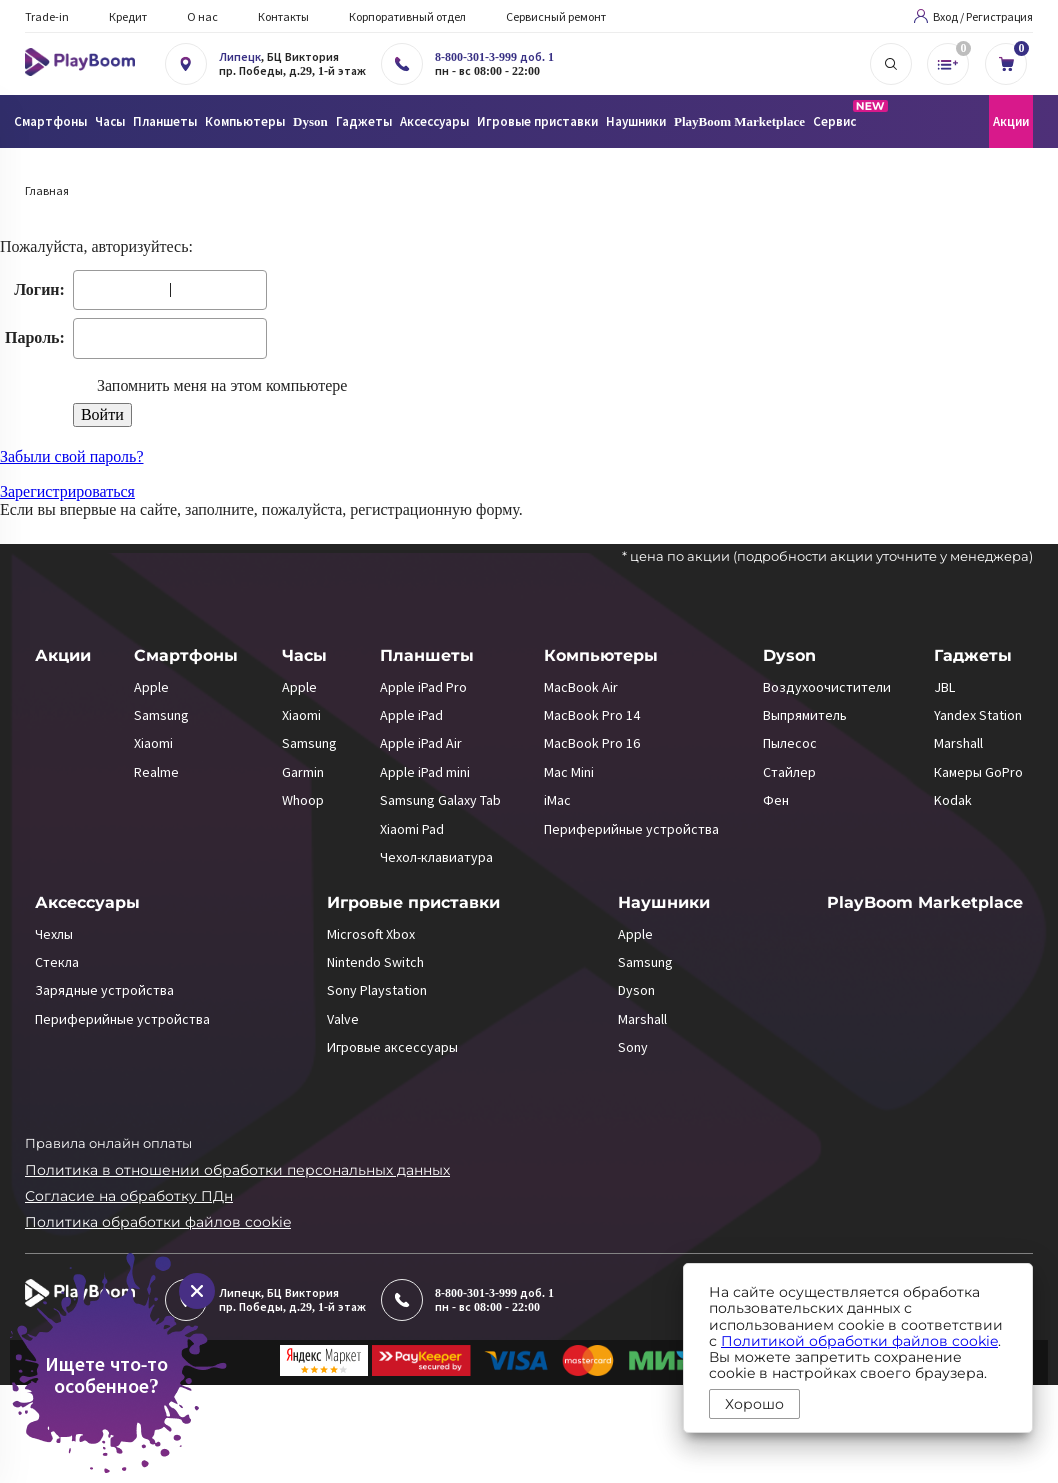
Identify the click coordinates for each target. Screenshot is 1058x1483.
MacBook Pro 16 (592, 743)
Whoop (303, 800)
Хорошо (754, 1404)
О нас (202, 16)
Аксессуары (87, 902)
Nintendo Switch (375, 962)
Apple (151, 687)
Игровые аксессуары (392, 1047)
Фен (776, 800)
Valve (343, 1019)
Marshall (958, 743)
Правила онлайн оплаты (108, 1143)
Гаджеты (973, 655)
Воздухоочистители (827, 687)
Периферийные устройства (631, 829)
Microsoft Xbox (371, 934)
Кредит (128, 16)
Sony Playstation (377, 990)
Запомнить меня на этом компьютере (220, 385)
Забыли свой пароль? (72, 456)
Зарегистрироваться (67, 491)
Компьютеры (601, 655)
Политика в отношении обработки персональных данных (237, 1170)
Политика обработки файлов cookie (158, 1222)
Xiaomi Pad (412, 829)
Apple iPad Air (421, 743)
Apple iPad (411, 715)
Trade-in (47, 16)
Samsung (161, 715)
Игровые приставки (413, 902)
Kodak (953, 800)
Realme (156, 772)
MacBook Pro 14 (592, 715)
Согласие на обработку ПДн (129, 1196)
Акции (1011, 121)
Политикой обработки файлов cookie (859, 1341)
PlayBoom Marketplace (739, 121)
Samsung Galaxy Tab (440, 800)
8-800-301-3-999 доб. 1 (494, 57)
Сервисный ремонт (556, 16)
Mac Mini (569, 772)
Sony (633, 1047)
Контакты (283, 16)
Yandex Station (978, 715)
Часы (304, 655)
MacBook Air (581, 687)
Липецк (240, 57)
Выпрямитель (805, 715)
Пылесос (790, 743)
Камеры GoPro (978, 772)
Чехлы (54, 934)
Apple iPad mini (425, 772)
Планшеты (427, 655)
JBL (944, 687)
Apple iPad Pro (423, 687)
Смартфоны (186, 655)
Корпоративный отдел (407, 16)
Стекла (57, 962)
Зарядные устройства (104, 990)
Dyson (789, 655)
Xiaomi (153, 743)
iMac (557, 800)
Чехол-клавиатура (436, 857)
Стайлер (789, 772)
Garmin (303, 772)
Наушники (664, 902)
